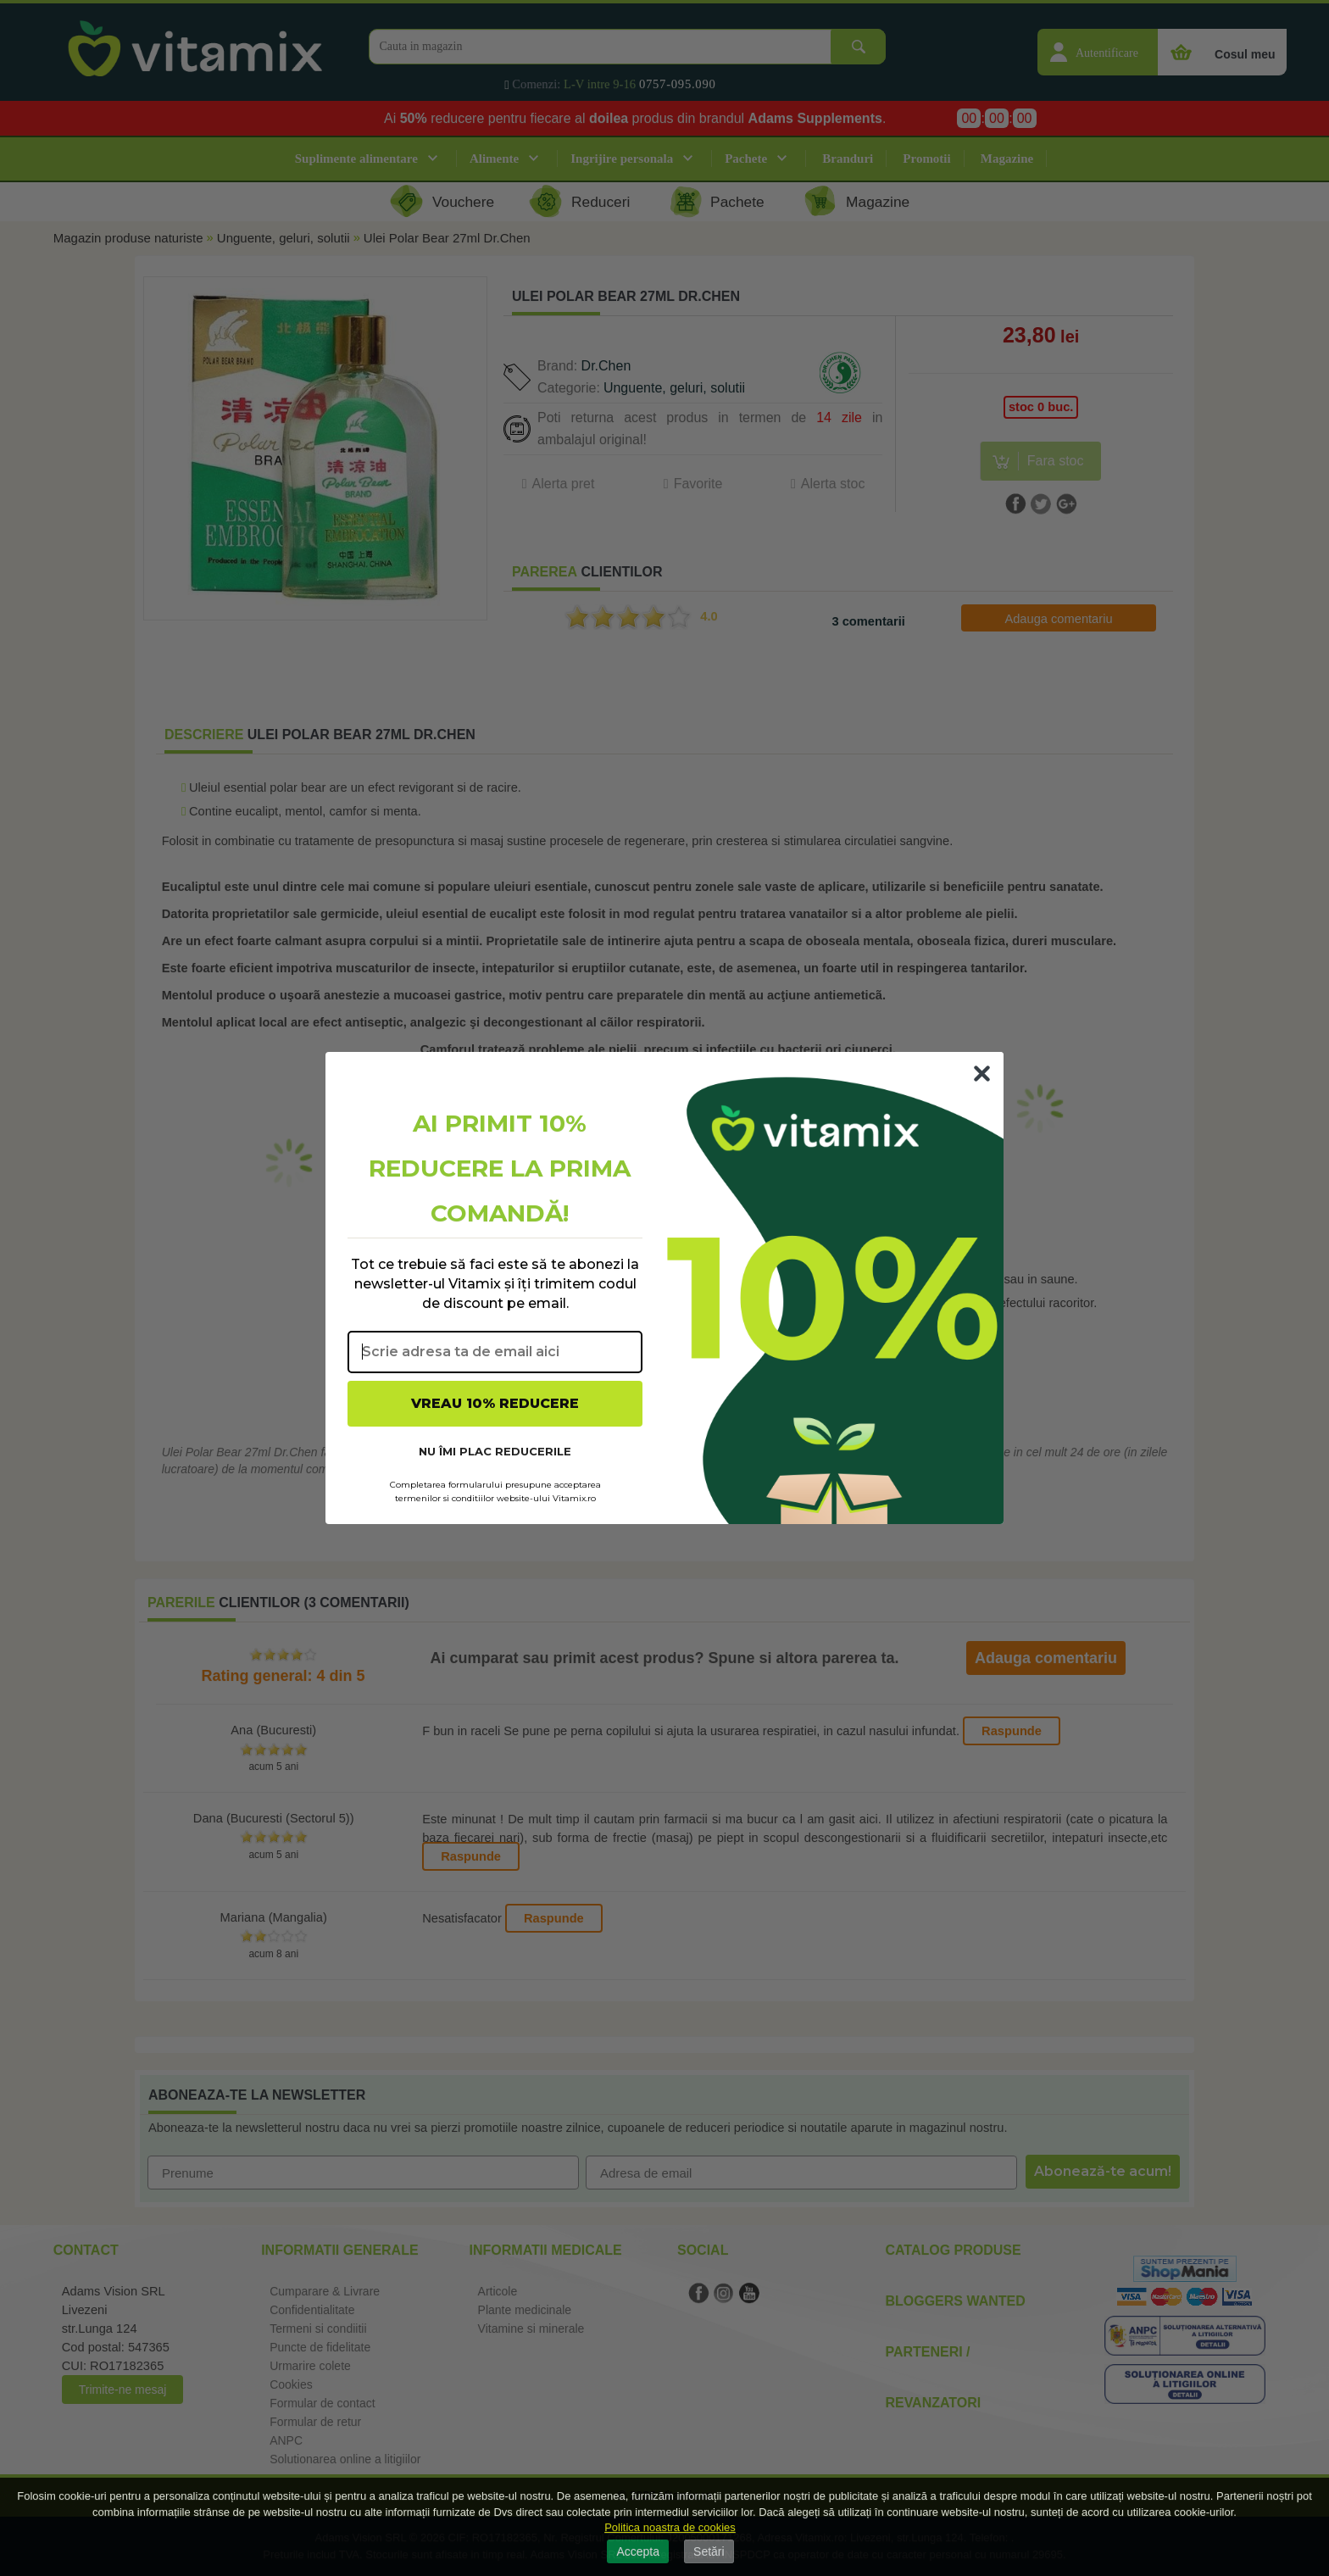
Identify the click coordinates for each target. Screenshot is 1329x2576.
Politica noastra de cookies (670, 2527)
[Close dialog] (982, 1073)
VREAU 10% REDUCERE (495, 1403)
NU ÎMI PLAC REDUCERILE (495, 1451)
